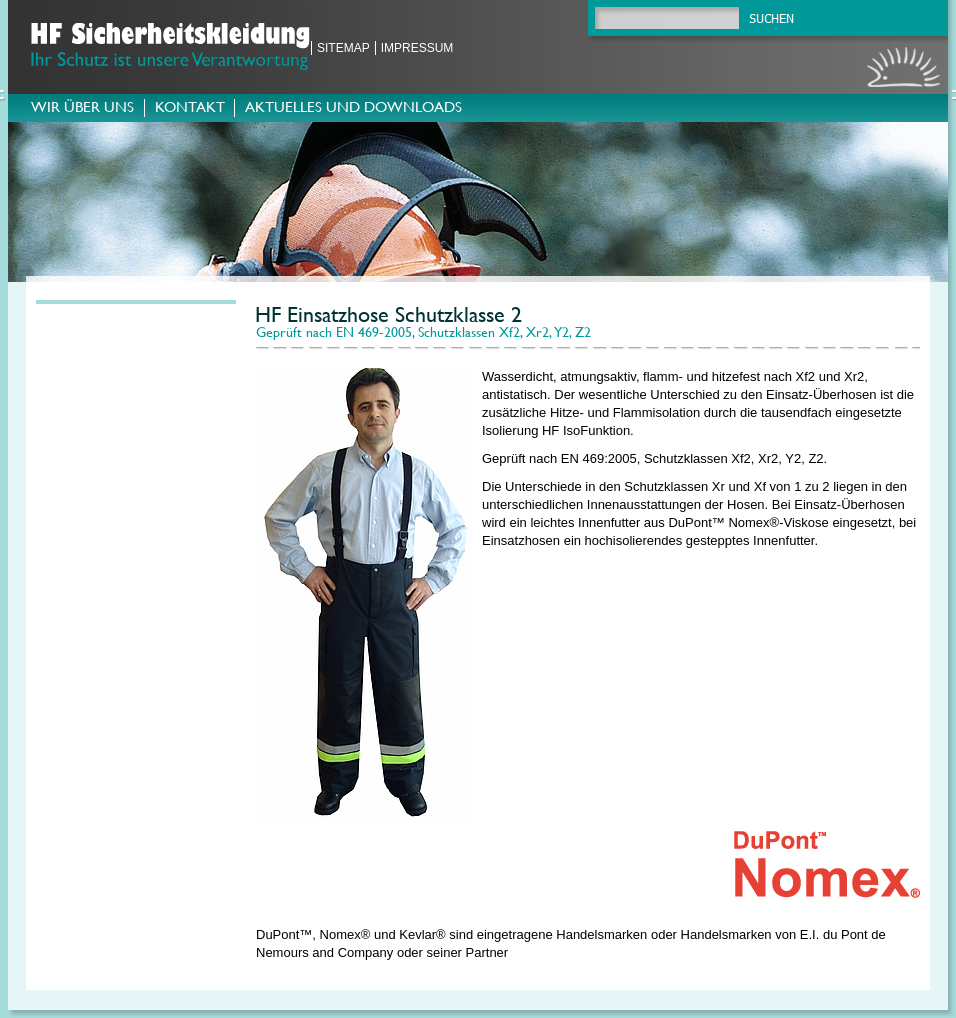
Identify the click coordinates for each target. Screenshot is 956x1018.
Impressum (417, 48)
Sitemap (343, 48)
